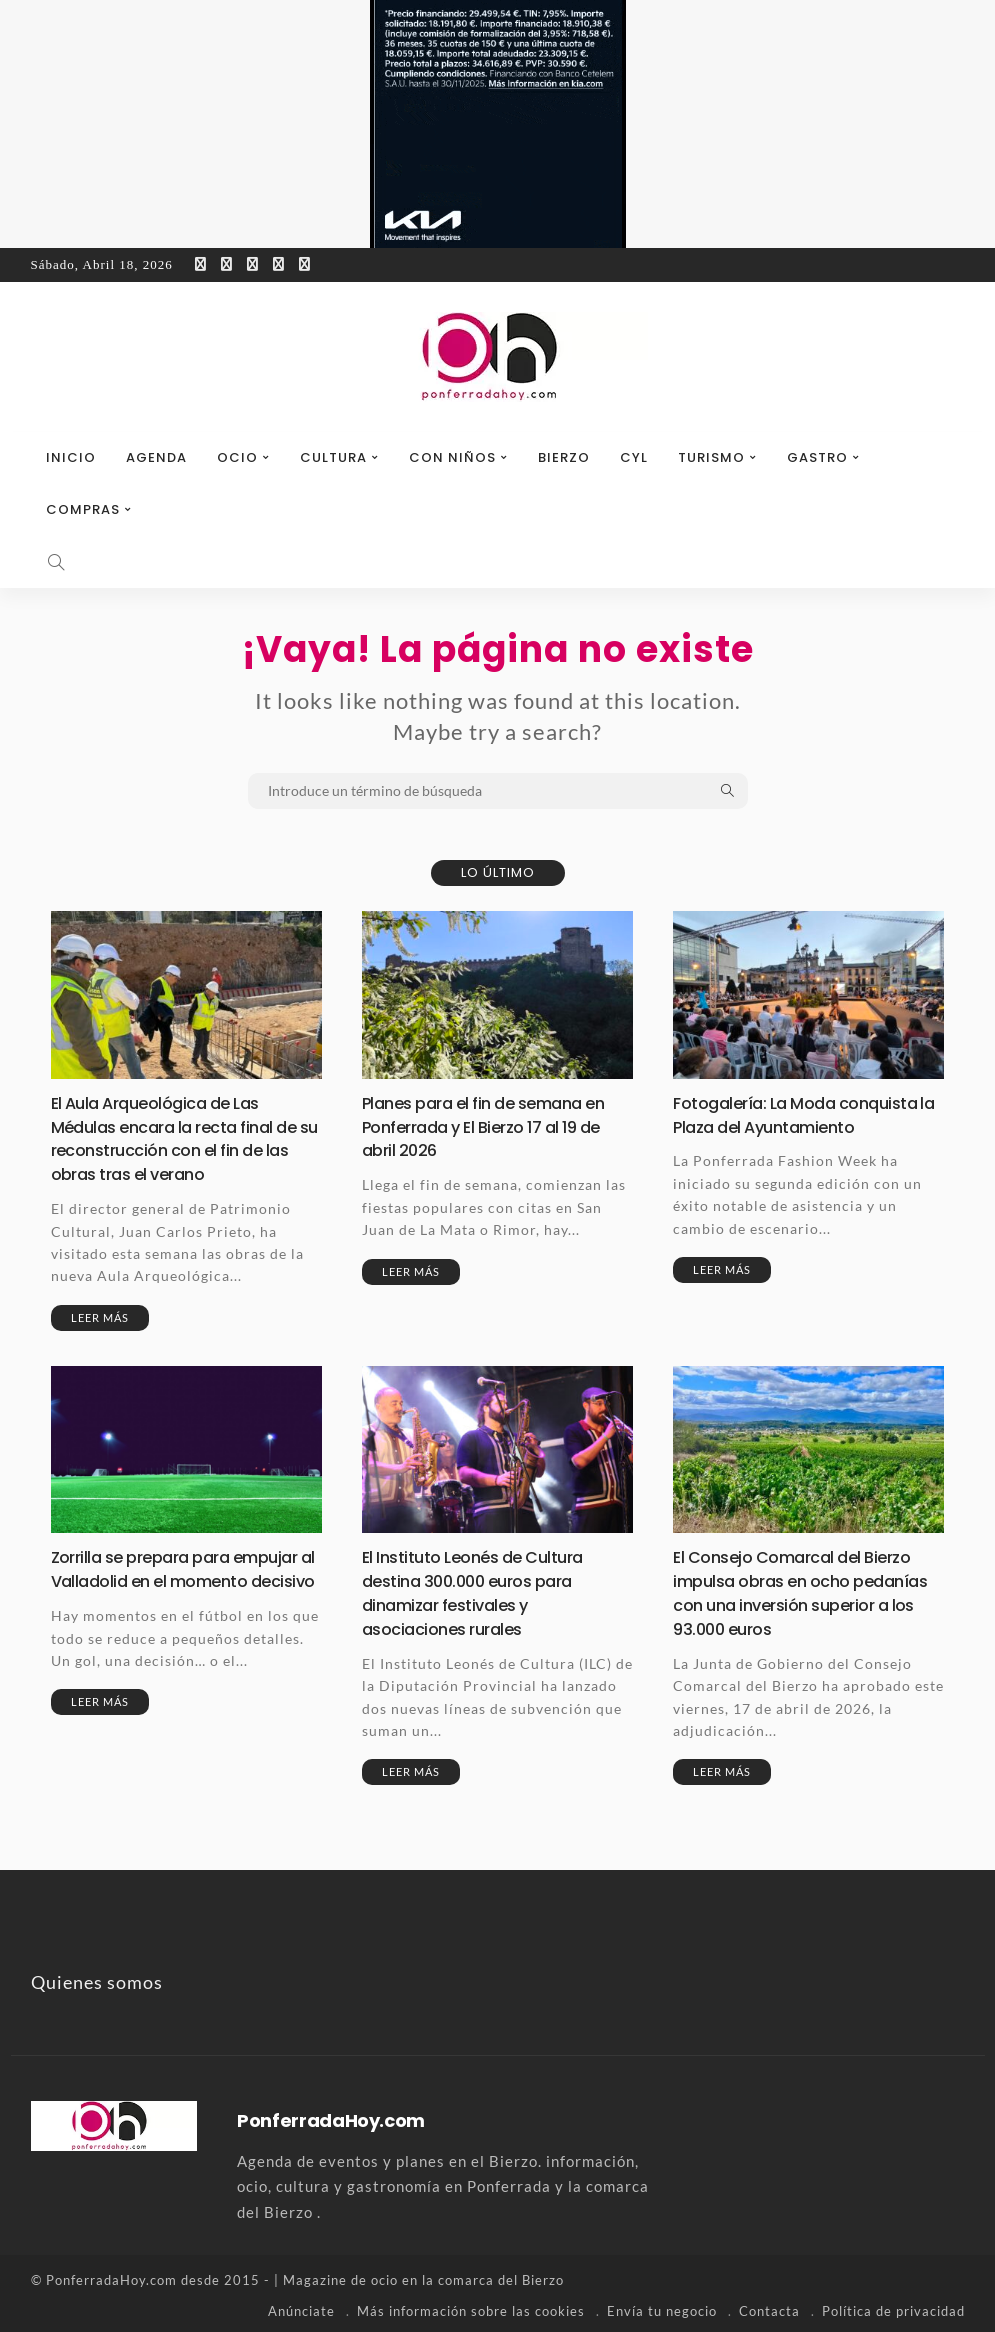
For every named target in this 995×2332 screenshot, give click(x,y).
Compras (83, 509)
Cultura (333, 457)
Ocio (237, 457)
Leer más (100, 1315)
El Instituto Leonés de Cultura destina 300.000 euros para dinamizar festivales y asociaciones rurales (482, 1590)
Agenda (156, 457)
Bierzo (564, 457)
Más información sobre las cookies (471, 2307)
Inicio (71, 457)
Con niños (452, 457)
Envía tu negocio (662, 2307)
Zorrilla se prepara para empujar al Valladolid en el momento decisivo (185, 1579)
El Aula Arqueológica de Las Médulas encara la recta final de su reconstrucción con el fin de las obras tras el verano (184, 1137)
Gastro (817, 457)
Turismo (711, 457)
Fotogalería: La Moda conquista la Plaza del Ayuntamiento (805, 1114)
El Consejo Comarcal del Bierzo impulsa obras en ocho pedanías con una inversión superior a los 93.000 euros (801, 1590)
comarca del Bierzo (501, 2277)
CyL (634, 457)
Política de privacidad (893, 2307)
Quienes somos (97, 1979)
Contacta (769, 2307)
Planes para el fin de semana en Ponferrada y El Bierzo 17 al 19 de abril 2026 (495, 1126)
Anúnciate (301, 2307)
